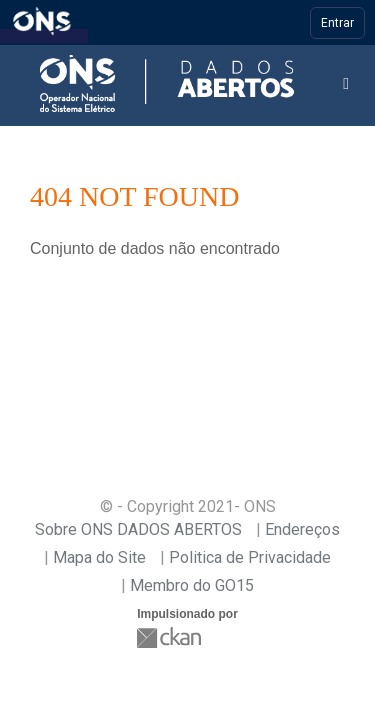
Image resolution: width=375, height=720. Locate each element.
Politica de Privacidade (250, 557)
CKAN (171, 637)
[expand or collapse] (346, 84)
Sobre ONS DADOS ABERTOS (138, 529)
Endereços (302, 529)
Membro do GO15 (192, 585)
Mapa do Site (99, 557)
